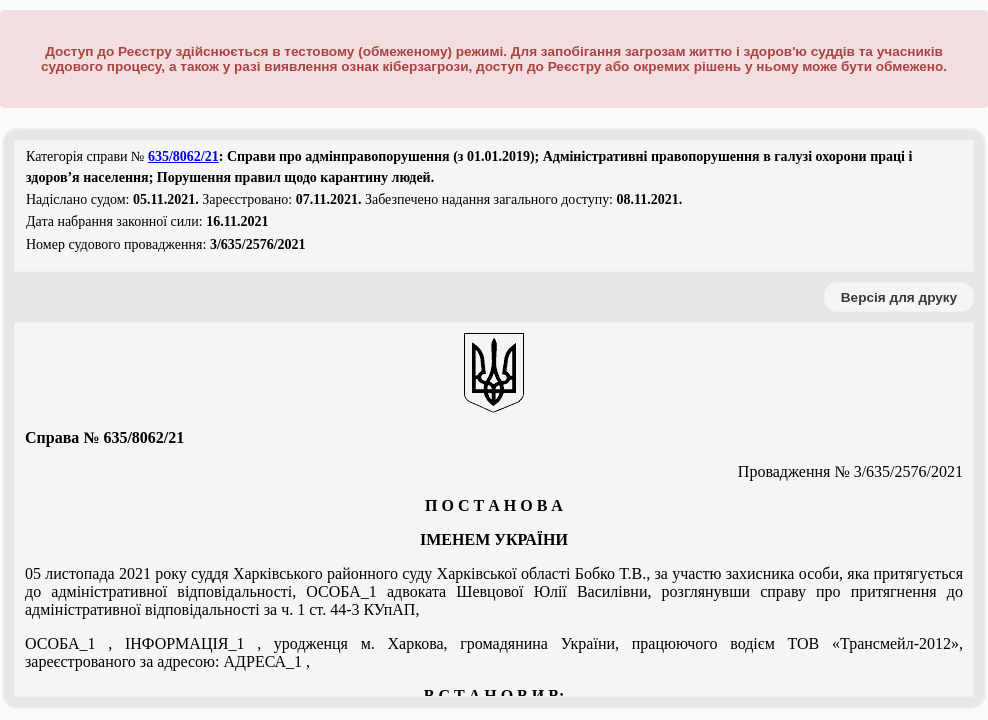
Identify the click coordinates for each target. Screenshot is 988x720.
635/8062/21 (183, 156)
